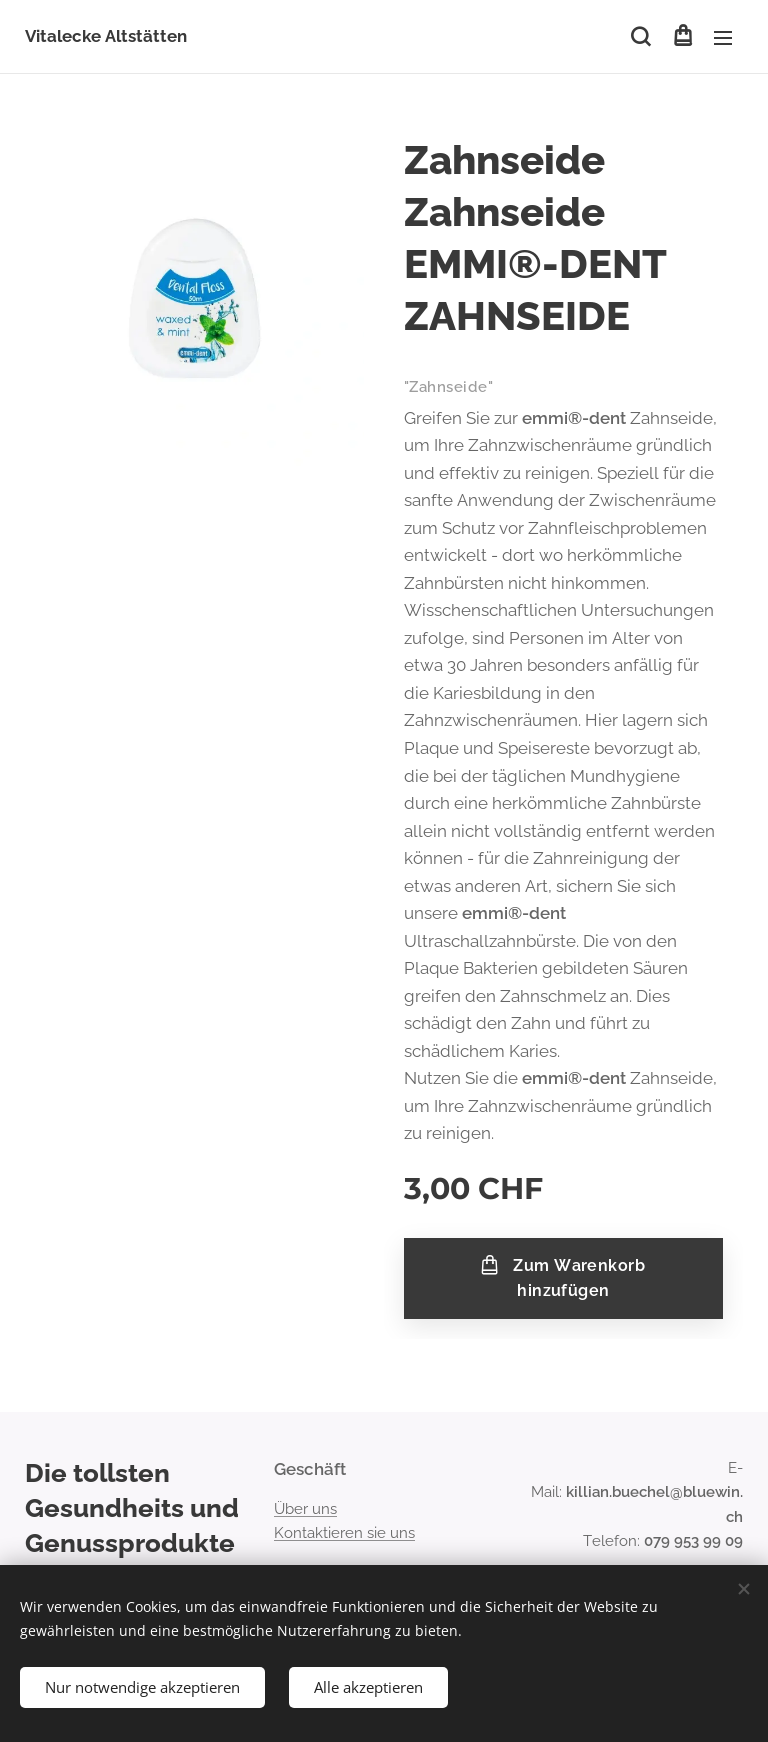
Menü (723, 38)
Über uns (305, 1509)
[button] (640, 37)
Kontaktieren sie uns (344, 1533)
